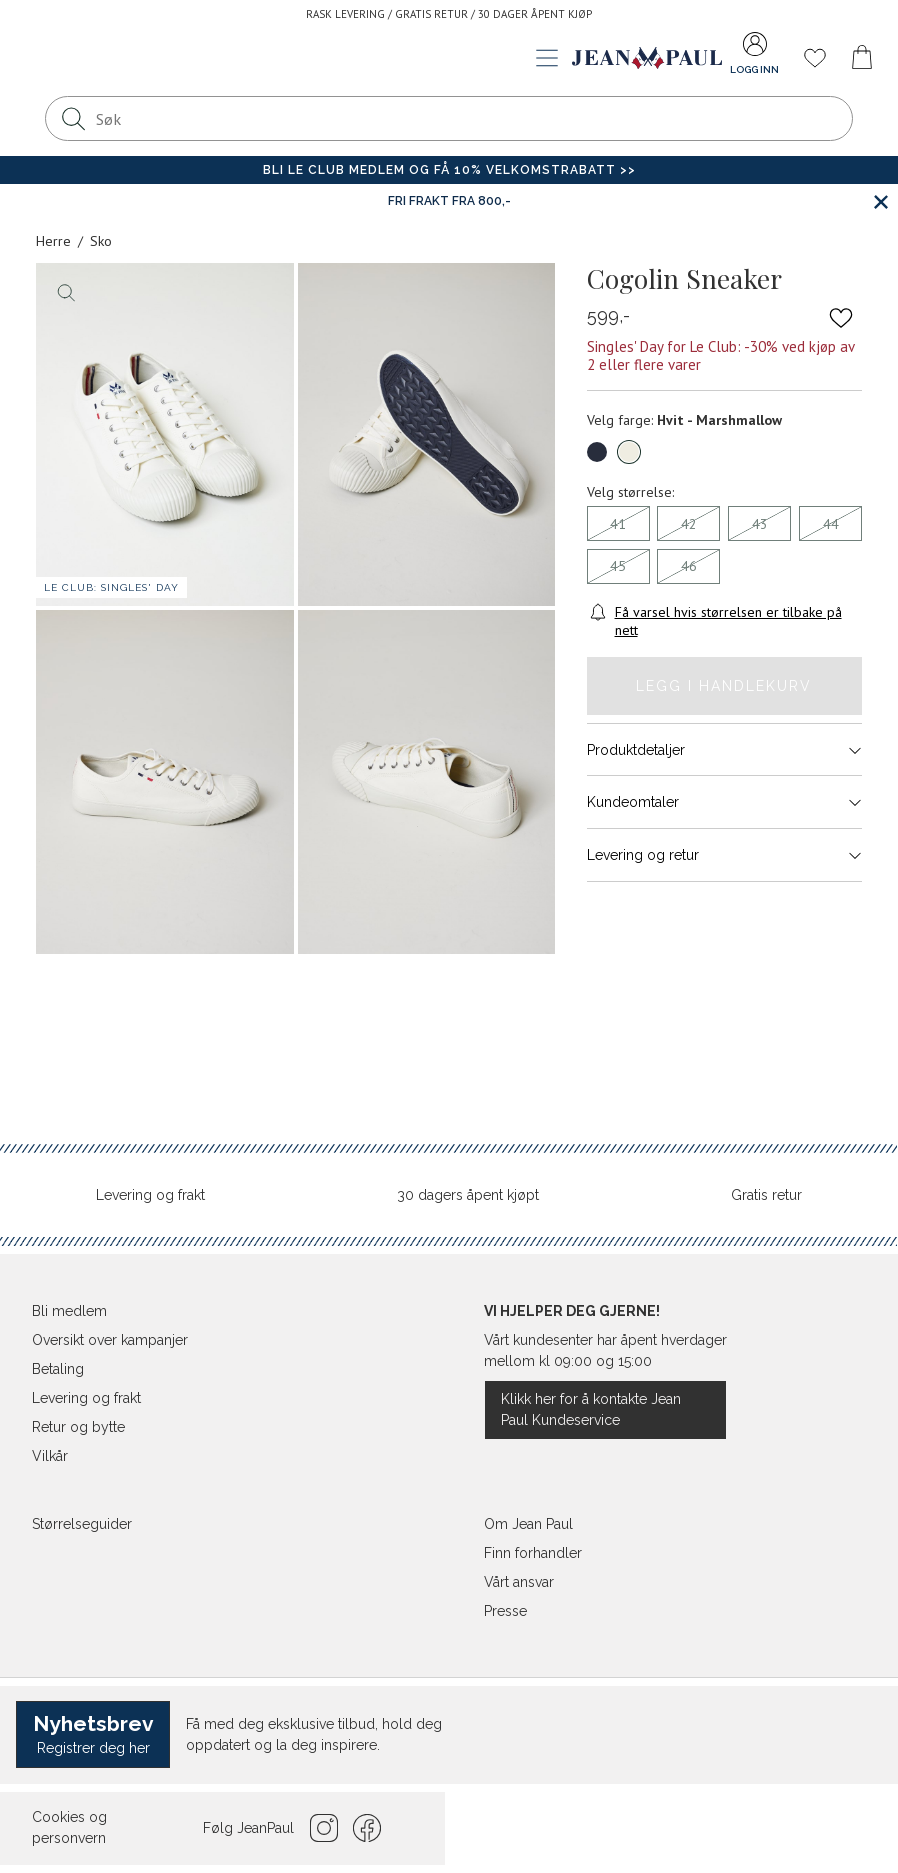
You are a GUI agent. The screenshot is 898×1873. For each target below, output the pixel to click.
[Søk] (73, 118)
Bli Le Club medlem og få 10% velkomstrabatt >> (449, 170)
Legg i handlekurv (724, 686)
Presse (505, 1611)
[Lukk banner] (880, 201)
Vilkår (50, 1456)
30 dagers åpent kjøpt (468, 1195)
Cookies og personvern (69, 1827)
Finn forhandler (533, 1553)
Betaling (58, 1369)
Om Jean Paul (528, 1524)
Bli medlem (69, 1311)
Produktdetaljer (724, 750)
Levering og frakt (150, 1195)
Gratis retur (766, 1195)
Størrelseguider (82, 1524)
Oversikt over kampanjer (110, 1340)
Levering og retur (724, 855)
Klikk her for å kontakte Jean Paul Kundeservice (591, 1409)
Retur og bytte (78, 1427)
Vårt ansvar (519, 1582)
